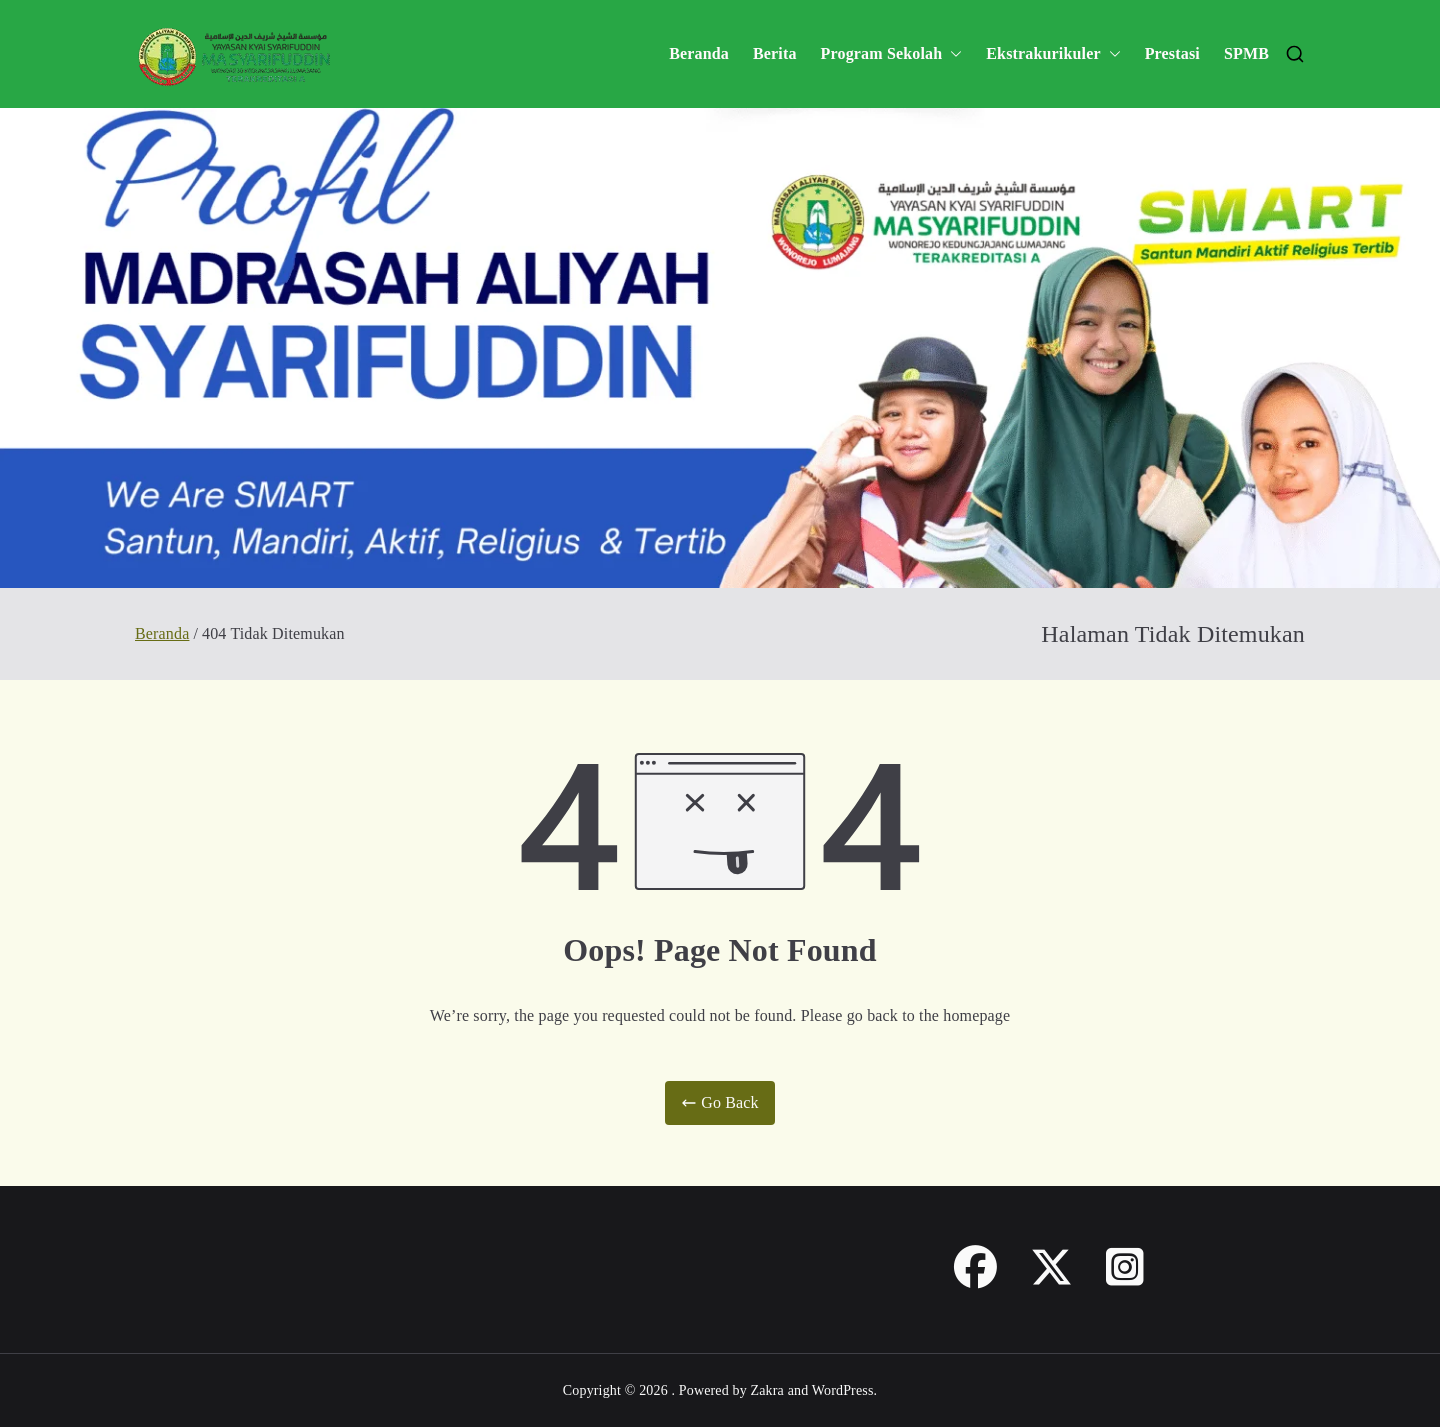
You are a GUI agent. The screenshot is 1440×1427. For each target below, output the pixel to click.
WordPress (843, 1390)
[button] (952, 54)
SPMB (1246, 53)
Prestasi (1172, 53)
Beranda (699, 53)
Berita (775, 53)
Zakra (767, 1390)
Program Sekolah (892, 54)
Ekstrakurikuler (1053, 54)
